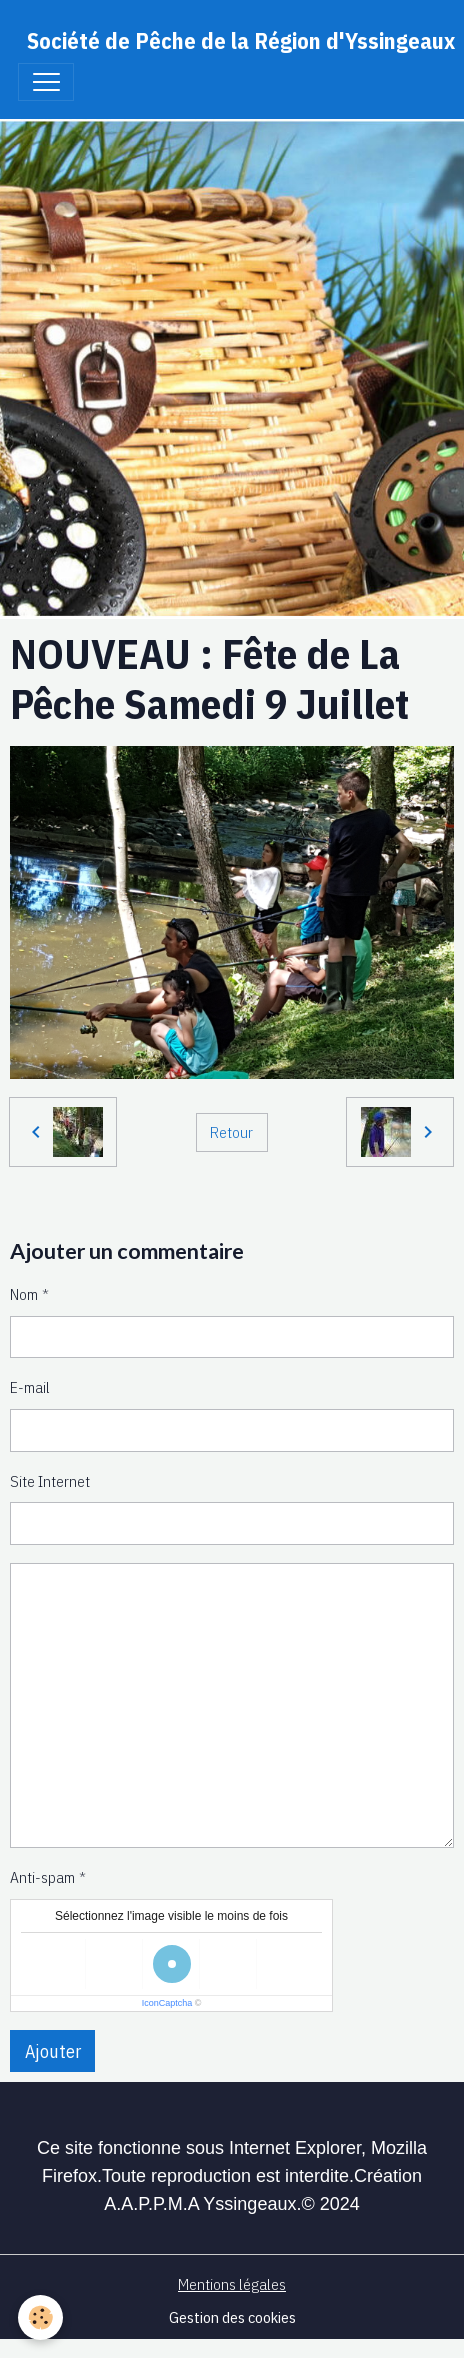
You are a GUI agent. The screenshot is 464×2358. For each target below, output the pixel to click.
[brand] (241, 40)
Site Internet (50, 1481)
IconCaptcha (167, 2003)
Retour (231, 1132)
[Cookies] (40, 2317)
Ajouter (53, 2051)
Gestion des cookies (232, 2317)
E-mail (30, 1387)
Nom (24, 1294)
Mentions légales (232, 2284)
